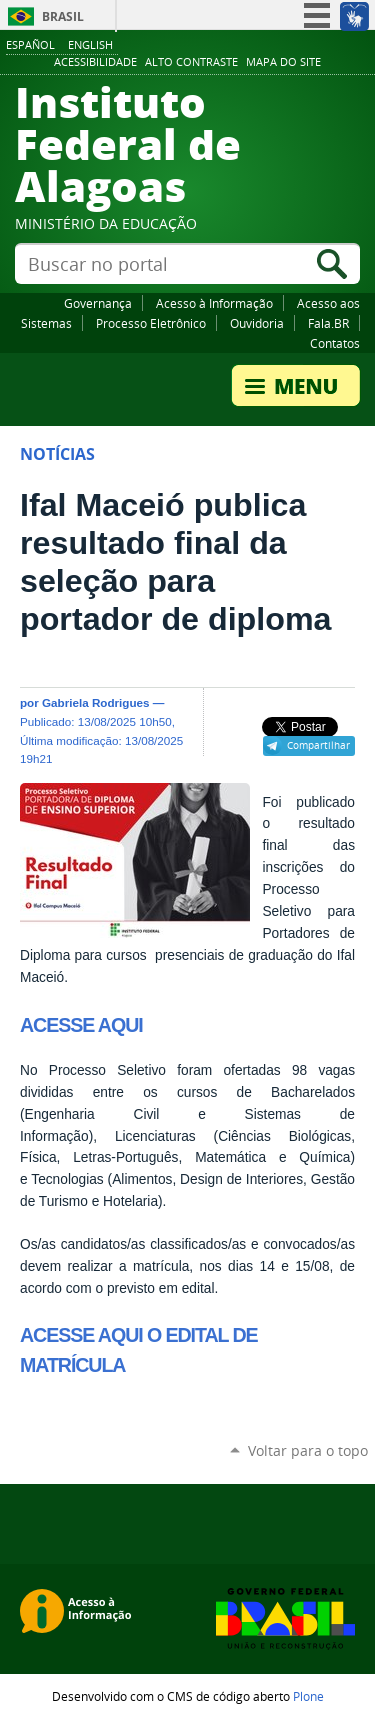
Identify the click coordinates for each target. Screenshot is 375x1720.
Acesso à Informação (214, 303)
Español (30, 44)
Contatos (335, 343)
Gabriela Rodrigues (96, 702)
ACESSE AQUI (81, 1025)
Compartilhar (318, 745)
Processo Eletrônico (151, 323)
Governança (98, 303)
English (90, 44)
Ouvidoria (257, 323)
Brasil (63, 16)
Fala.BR (328, 323)
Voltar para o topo (308, 1450)
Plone (308, 1696)
